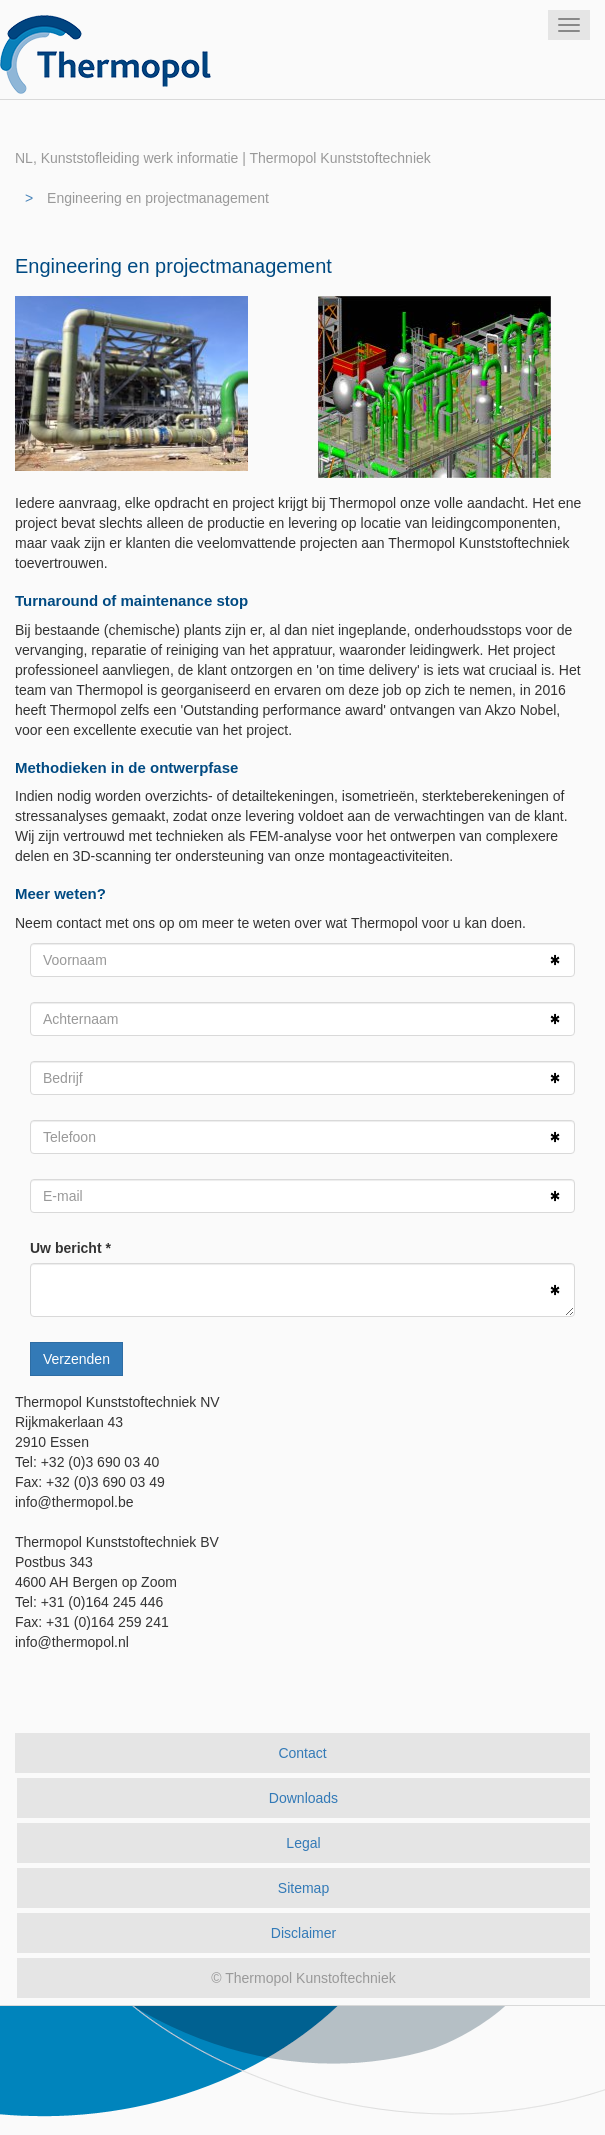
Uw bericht (66, 1248)
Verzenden (76, 1359)
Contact (302, 1753)
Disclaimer (303, 1933)
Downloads (303, 1798)
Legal (303, 1843)
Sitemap (303, 1888)
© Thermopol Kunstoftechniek (303, 1978)
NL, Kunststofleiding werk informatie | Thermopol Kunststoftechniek (223, 158)
